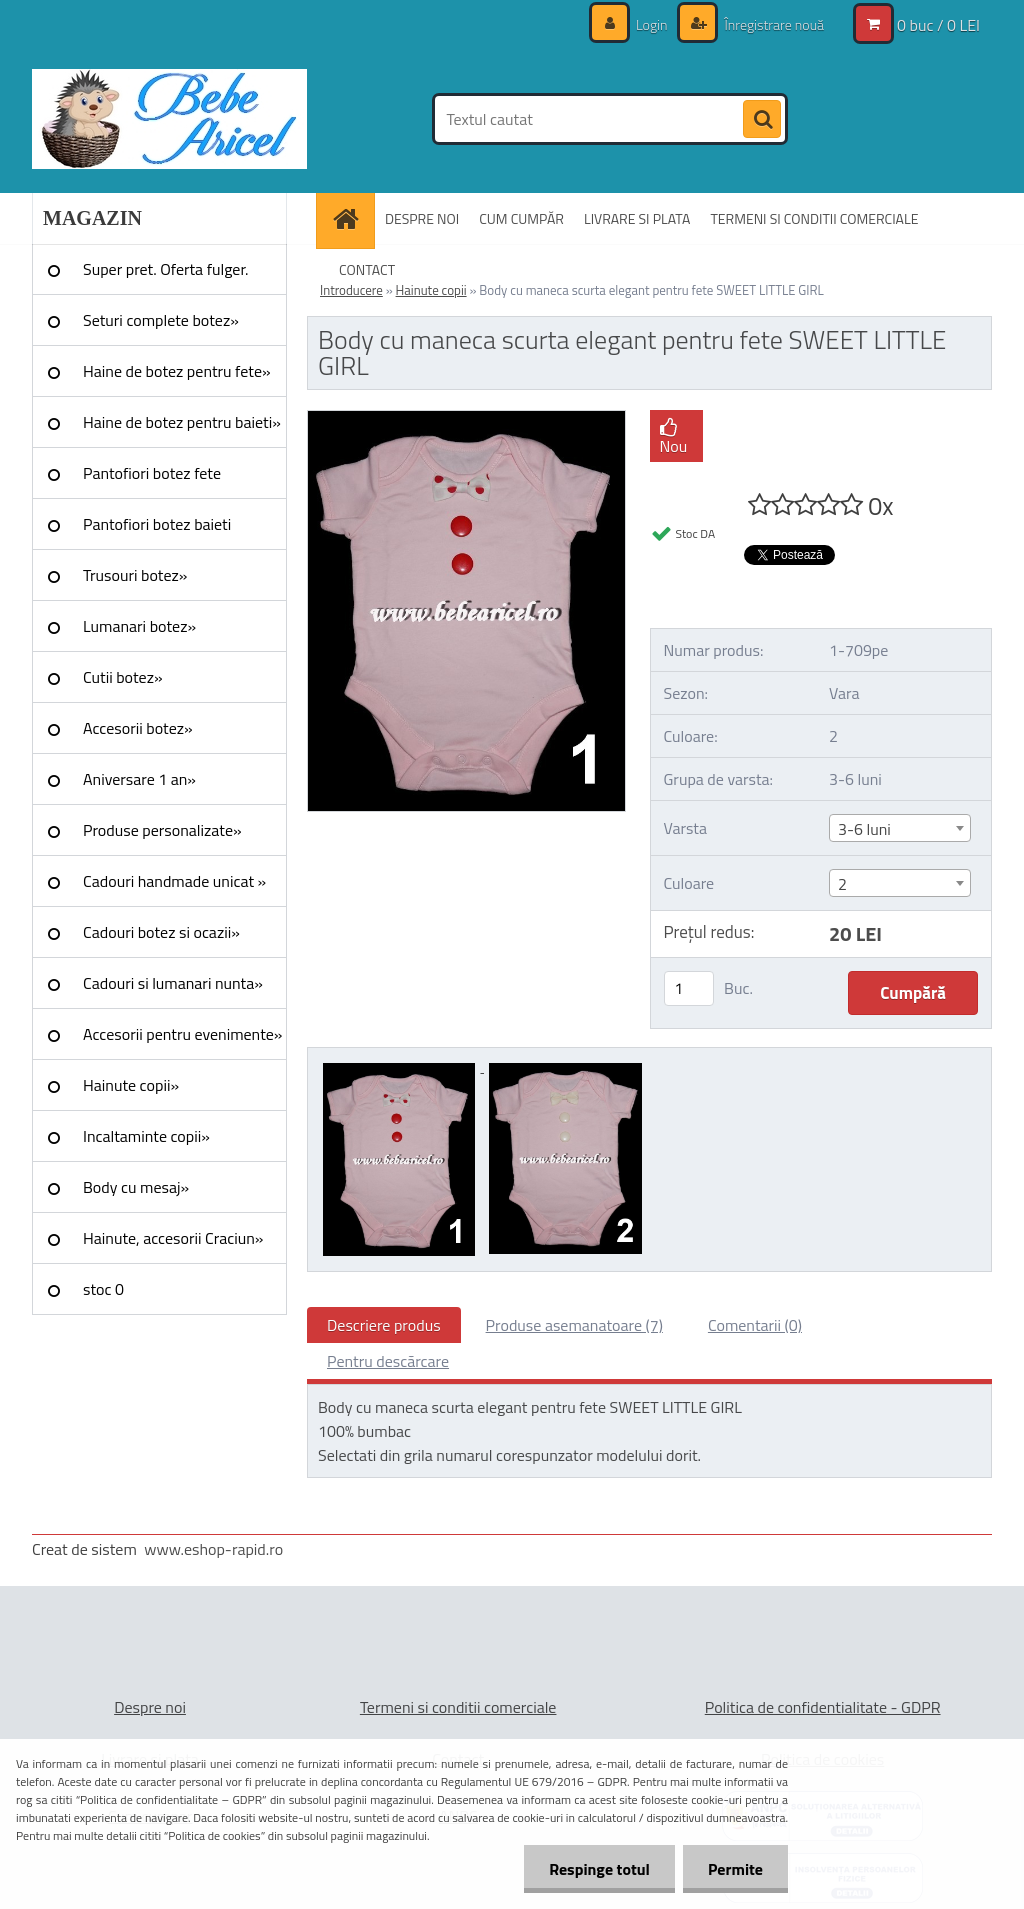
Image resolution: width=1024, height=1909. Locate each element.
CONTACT (367, 269)
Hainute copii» (131, 1085)
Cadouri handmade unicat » (174, 881)
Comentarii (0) (755, 1325)
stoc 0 (103, 1289)
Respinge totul (599, 1869)
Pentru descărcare (388, 1361)
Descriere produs (384, 1325)
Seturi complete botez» (161, 320)
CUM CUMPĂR (521, 218)
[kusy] (689, 988)
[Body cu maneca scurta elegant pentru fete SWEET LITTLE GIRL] (466, 419)
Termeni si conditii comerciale (458, 1707)
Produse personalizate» (162, 830)
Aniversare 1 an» (139, 779)
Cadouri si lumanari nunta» (173, 983)
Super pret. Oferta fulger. (166, 269)
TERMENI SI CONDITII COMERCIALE (814, 218)
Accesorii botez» (138, 728)
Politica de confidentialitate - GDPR (823, 1707)
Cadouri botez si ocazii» (161, 932)
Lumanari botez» (139, 626)
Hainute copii (431, 290)
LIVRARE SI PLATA (637, 218)
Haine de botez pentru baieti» (182, 422)
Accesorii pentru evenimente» (182, 1034)
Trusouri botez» (135, 575)
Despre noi (150, 1707)
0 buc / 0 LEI (938, 25)
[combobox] (900, 828)
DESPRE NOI (422, 218)
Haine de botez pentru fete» (177, 371)
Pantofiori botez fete (152, 473)
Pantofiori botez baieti (157, 524)
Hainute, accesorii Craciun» (173, 1238)
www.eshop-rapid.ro (213, 1549)
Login (652, 24)
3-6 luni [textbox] (864, 829)
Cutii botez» (123, 677)
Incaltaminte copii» (146, 1136)
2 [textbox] (842, 884)
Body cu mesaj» (136, 1187)
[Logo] (169, 119)
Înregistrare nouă (772, 24)
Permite (735, 1869)
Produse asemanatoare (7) (574, 1325)
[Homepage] (352, 218)
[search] (762, 120)
